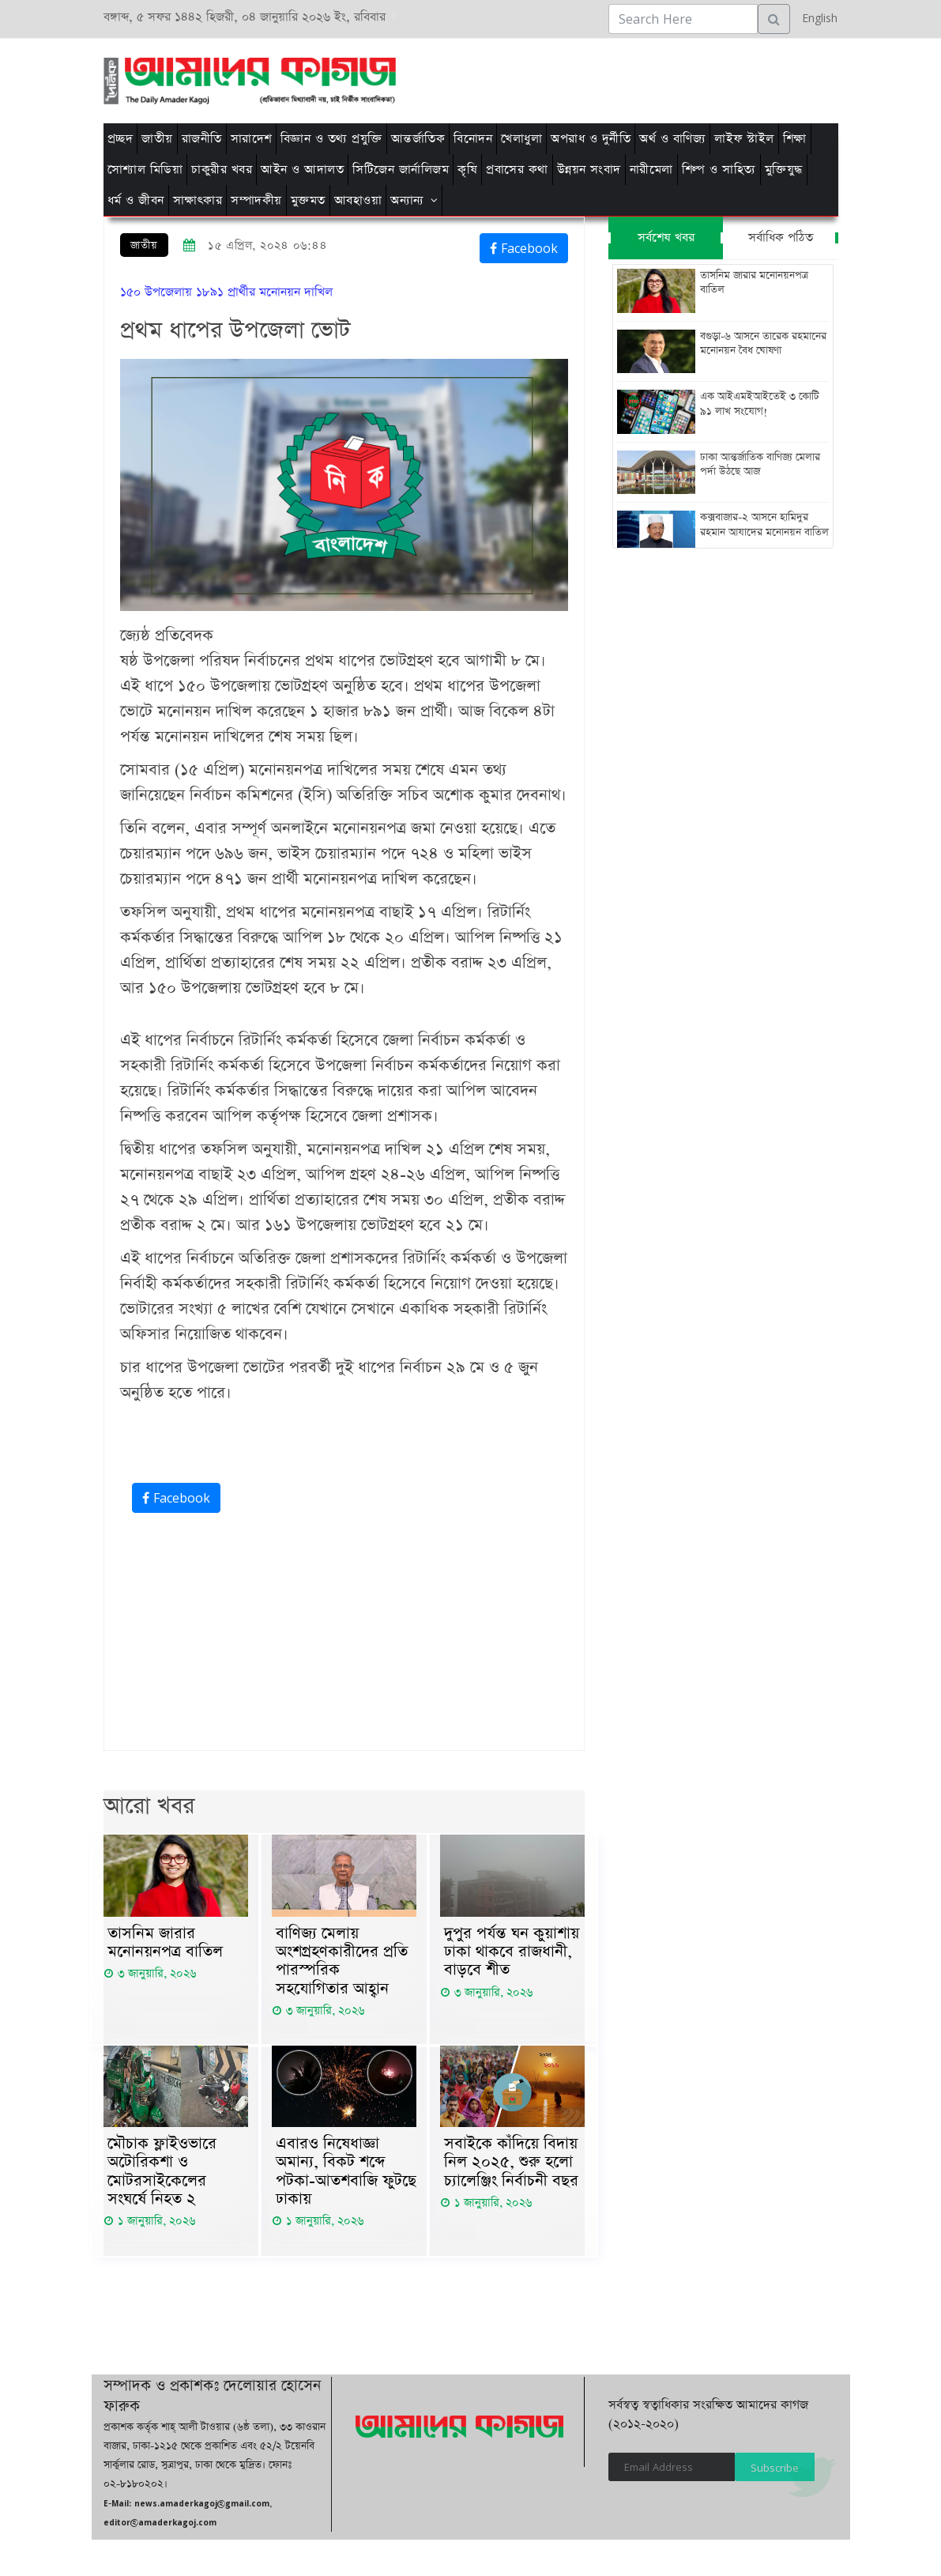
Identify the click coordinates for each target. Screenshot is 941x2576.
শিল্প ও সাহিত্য (719, 169)
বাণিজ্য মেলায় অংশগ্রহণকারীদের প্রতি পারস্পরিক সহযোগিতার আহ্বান (342, 1963)
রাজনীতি (202, 138)
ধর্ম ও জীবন (135, 200)
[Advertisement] (575, 78)
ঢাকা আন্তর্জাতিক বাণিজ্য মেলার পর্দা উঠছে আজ (760, 466)
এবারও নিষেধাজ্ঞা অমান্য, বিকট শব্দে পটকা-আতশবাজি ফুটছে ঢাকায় (346, 2175)
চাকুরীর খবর (221, 169)
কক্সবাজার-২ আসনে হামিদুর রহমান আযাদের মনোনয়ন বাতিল (764, 527)
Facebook (524, 248)
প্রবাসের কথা (517, 169)
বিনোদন (473, 138)
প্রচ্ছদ (120, 138)
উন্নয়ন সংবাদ (589, 169)
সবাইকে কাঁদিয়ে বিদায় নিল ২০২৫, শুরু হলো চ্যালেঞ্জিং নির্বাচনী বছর (511, 2165)
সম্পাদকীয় (256, 200)
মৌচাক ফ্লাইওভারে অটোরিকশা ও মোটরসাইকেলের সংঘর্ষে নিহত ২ (161, 2175)
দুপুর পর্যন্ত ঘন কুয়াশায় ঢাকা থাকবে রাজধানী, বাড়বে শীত (511, 1953)
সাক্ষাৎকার (198, 200)
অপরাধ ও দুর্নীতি (590, 138)
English (815, 17)
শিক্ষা (795, 138)
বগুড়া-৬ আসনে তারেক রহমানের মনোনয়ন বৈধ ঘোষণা (763, 344)
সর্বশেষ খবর (666, 237)
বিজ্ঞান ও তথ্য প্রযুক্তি (331, 138)
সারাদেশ (251, 138)
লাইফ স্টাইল (744, 138)
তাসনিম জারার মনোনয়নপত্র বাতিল (165, 1944)
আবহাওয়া (358, 200)
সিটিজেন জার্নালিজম (400, 169)
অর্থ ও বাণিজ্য (672, 138)
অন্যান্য (407, 200)
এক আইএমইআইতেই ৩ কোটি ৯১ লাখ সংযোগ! (759, 405)
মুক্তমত (308, 200)
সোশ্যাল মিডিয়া (145, 169)
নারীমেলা (651, 169)
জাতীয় (157, 138)
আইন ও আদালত (302, 169)
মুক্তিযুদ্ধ (784, 169)
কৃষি (467, 169)
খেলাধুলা (521, 138)
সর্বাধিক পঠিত (780, 237)
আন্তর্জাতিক (418, 138)
